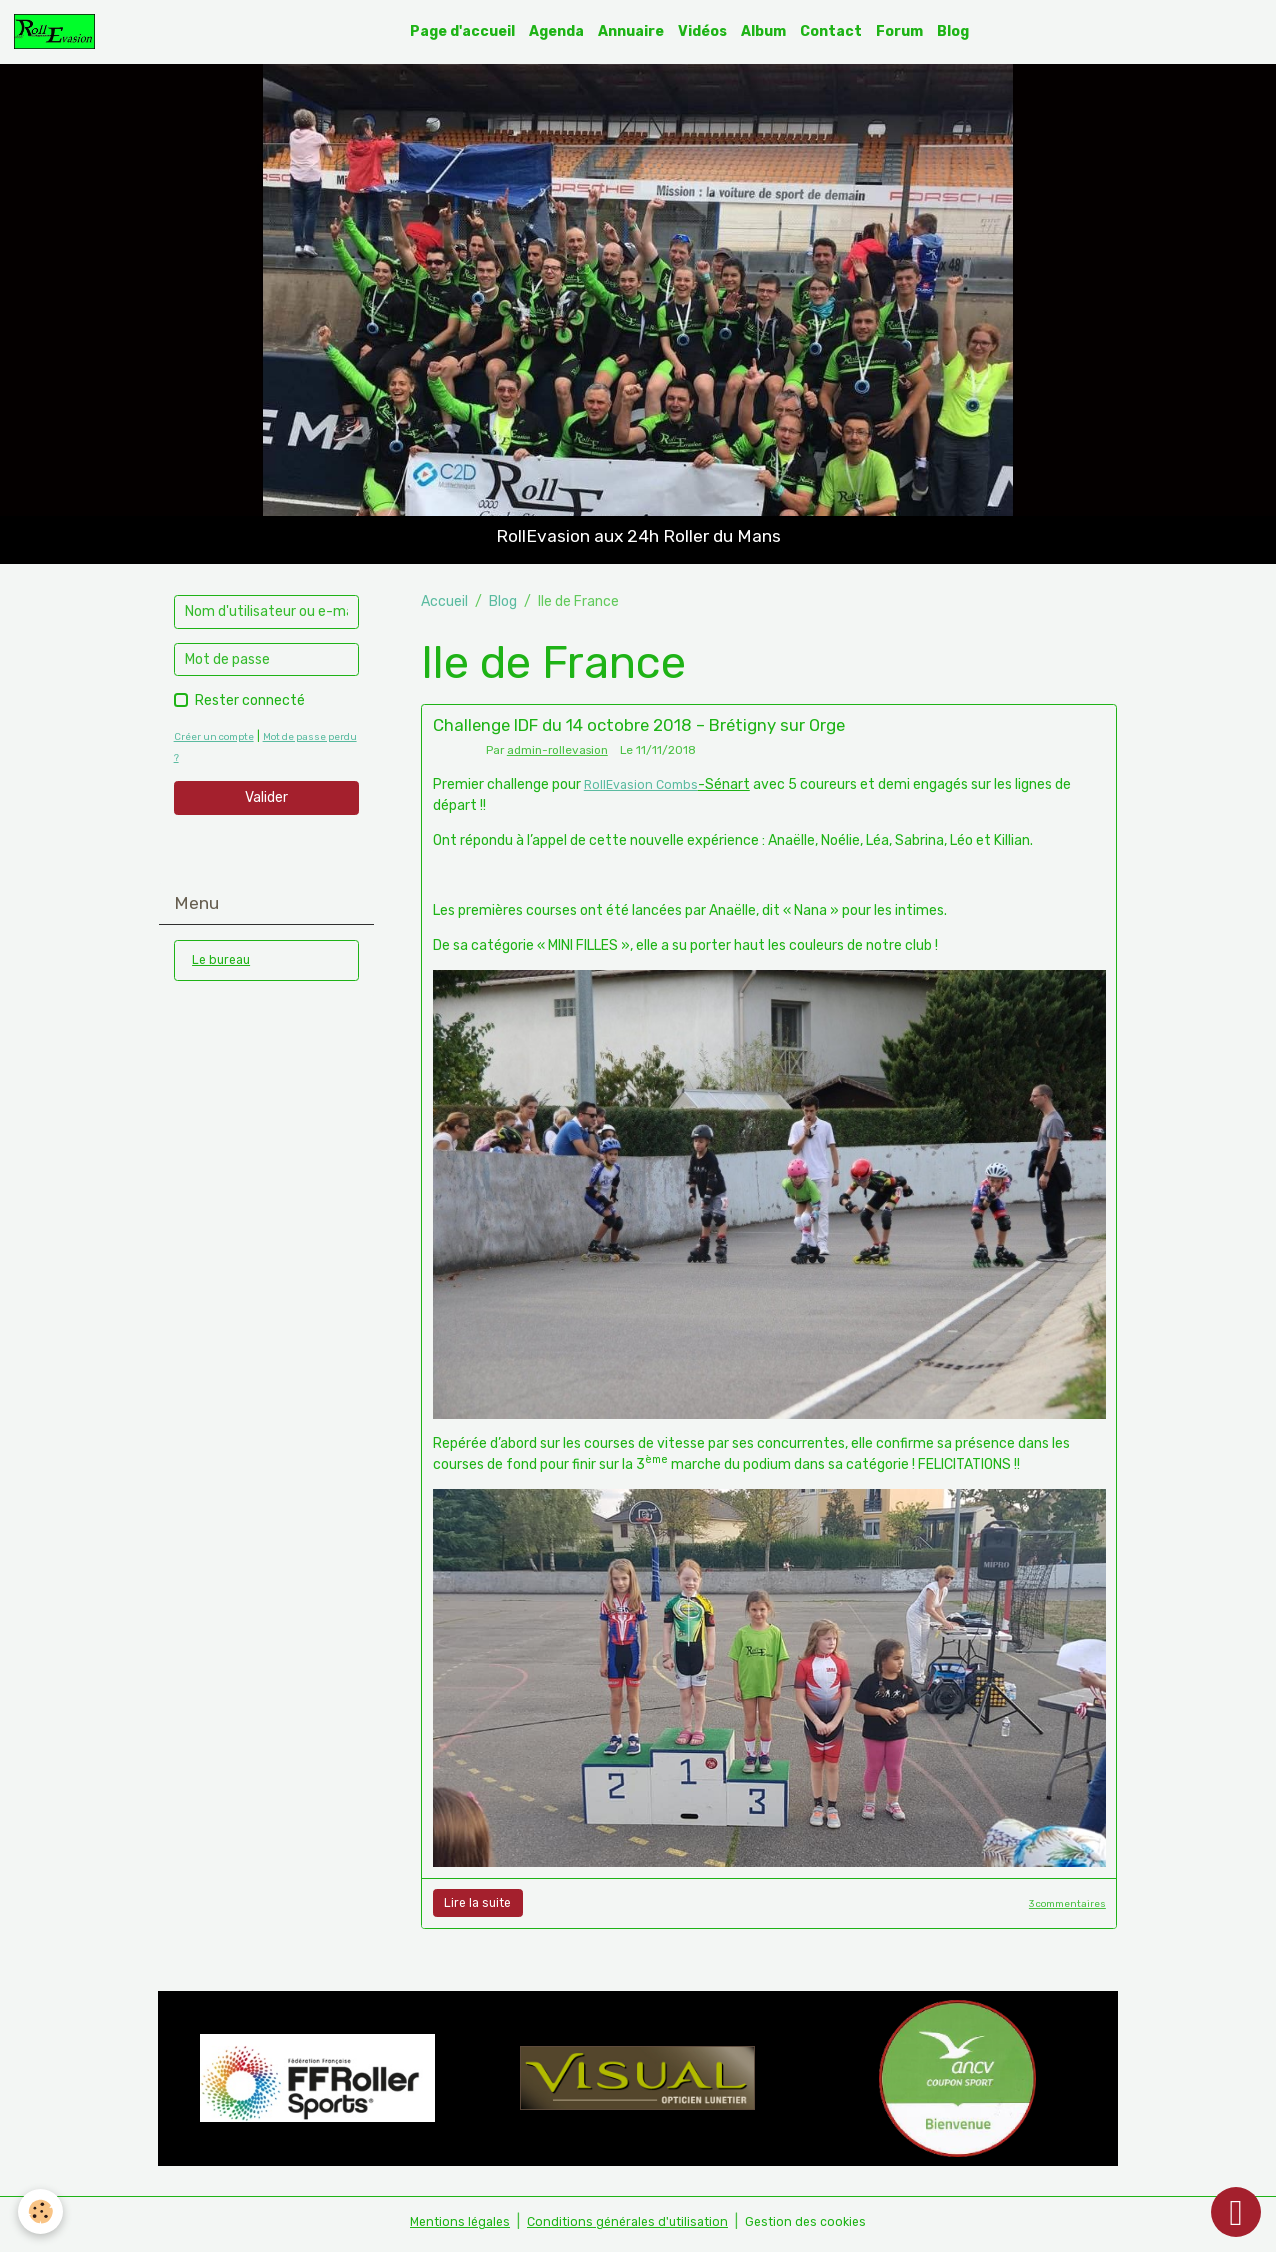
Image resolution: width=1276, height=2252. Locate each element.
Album (769, 33)
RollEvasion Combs (644, 789)
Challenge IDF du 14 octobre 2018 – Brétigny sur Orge (639, 730)
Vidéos (708, 33)
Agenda (562, 33)
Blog (959, 33)
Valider (266, 802)
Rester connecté (250, 705)
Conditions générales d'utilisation (627, 2226)
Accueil (444, 605)
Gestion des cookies (815, 2226)
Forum (905, 33)
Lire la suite (477, 1908)
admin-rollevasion (557, 755)
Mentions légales (449, 2226)
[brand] (64, 34)
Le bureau (223, 966)
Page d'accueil (468, 33)
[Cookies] (42, 2210)
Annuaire (637, 33)
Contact (837, 33)
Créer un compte (220, 741)
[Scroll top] (1236, 2212)
